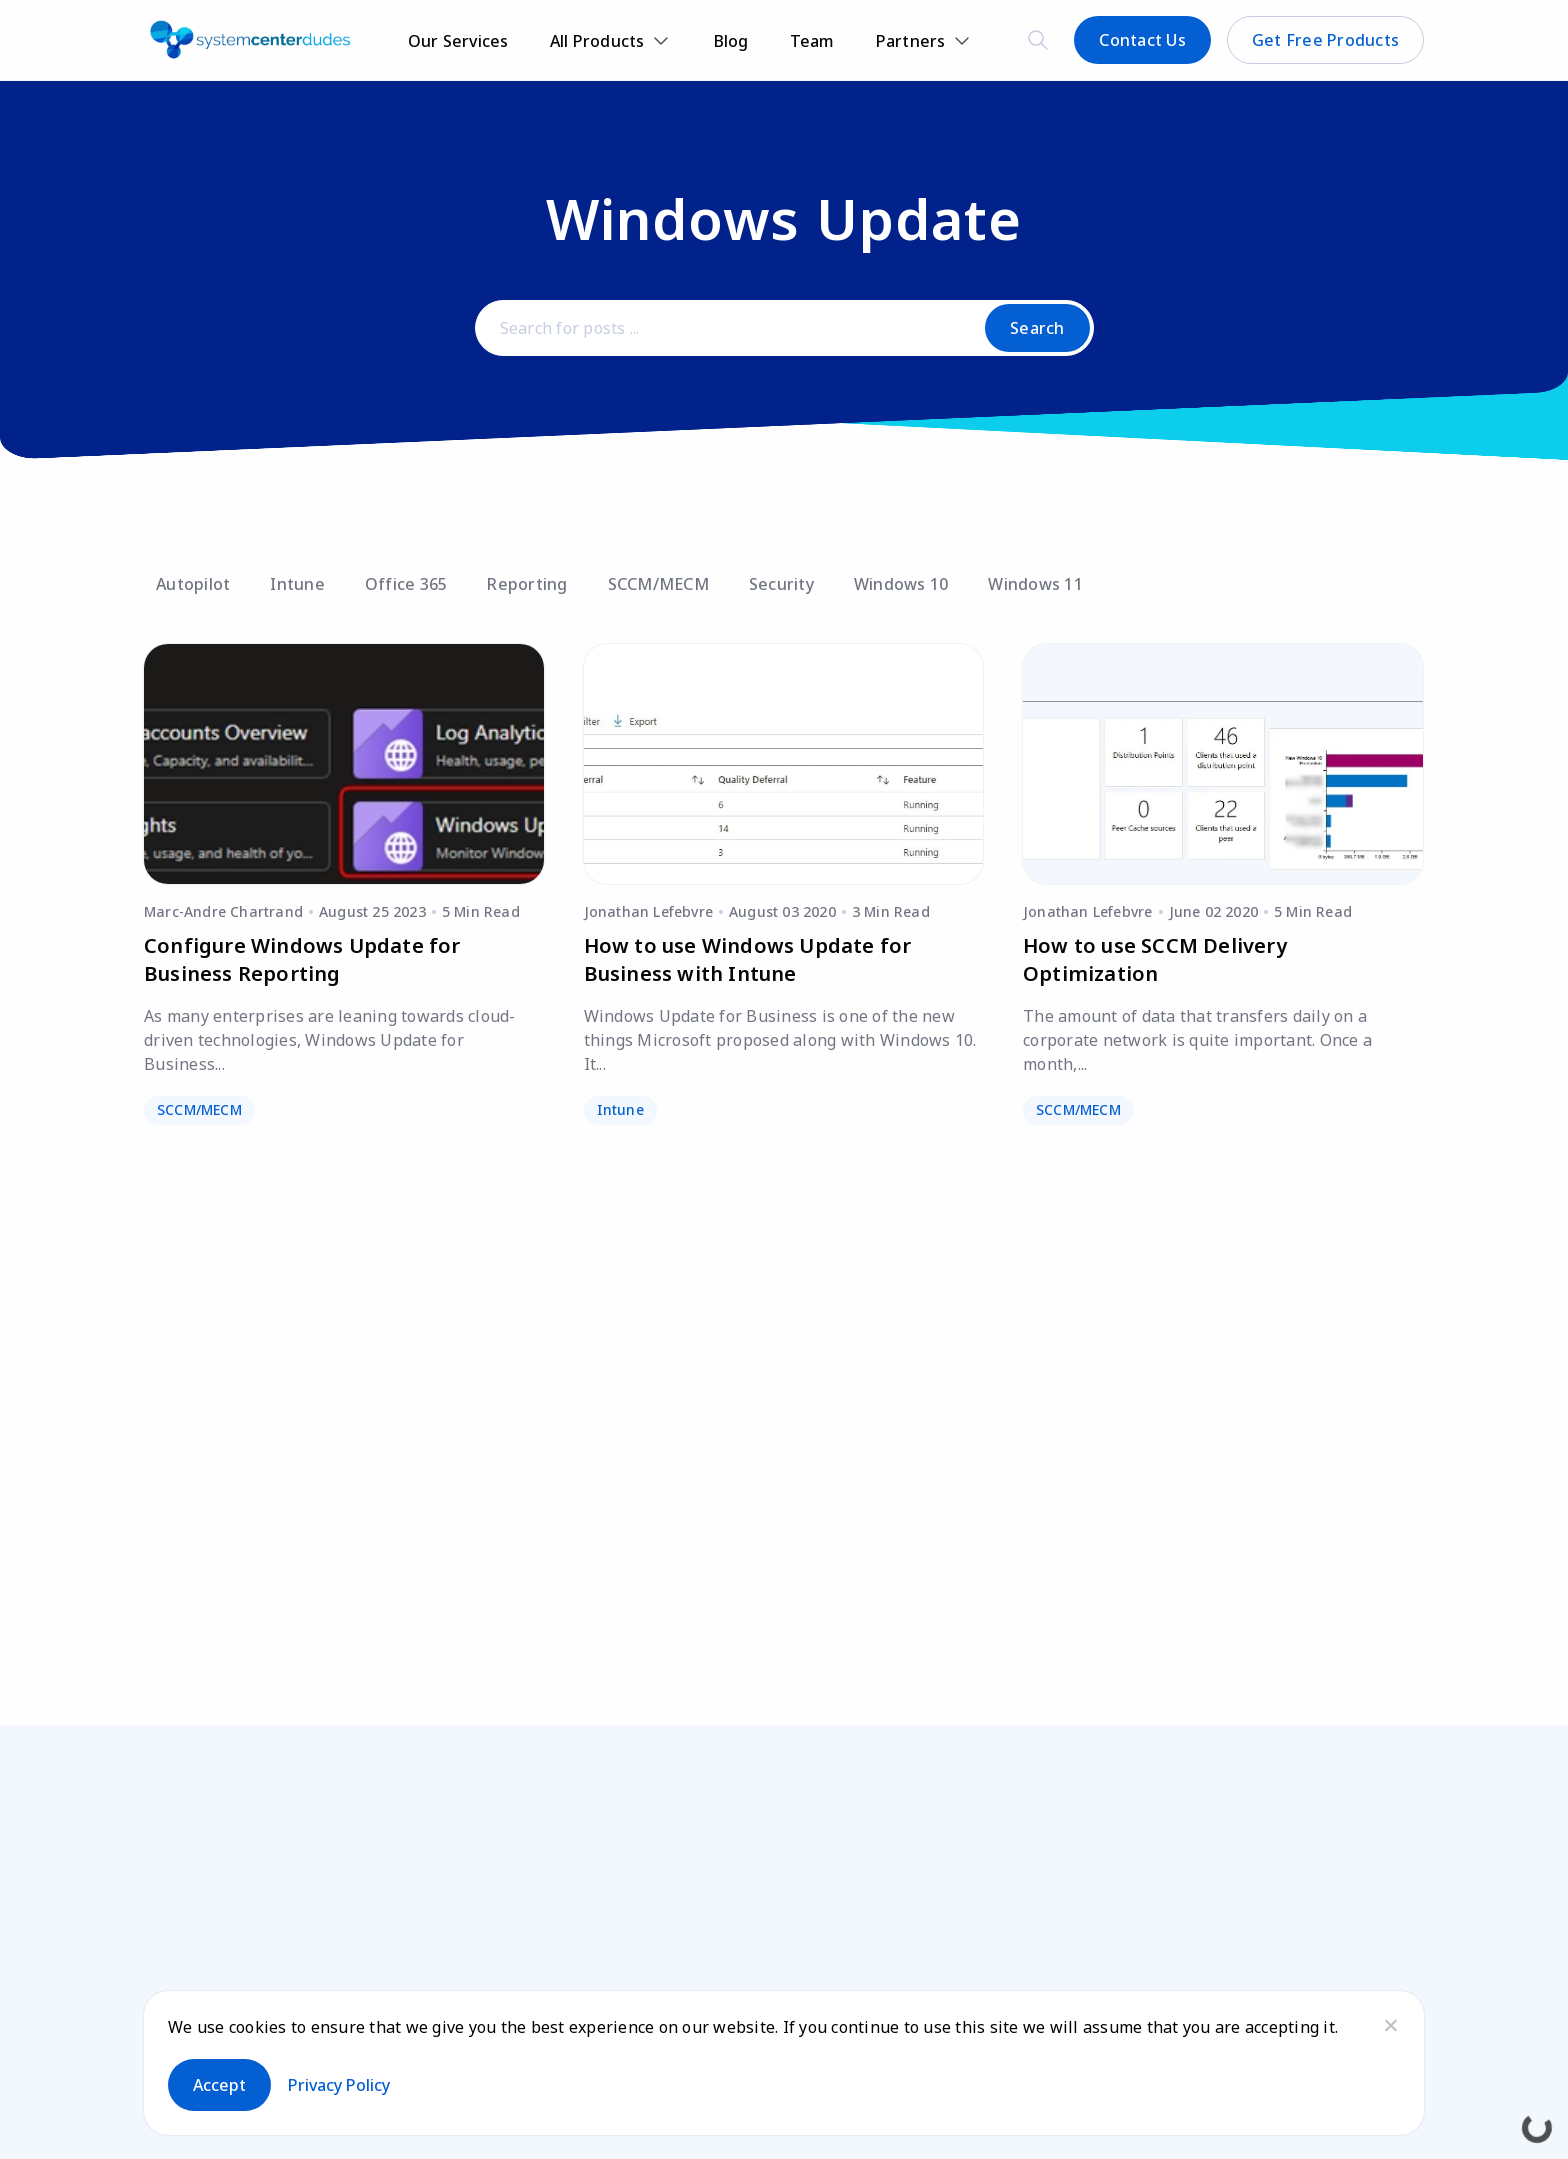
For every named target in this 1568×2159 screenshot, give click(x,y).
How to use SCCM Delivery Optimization (1155, 959)
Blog (731, 41)
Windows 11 (1035, 584)
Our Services (458, 41)
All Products (597, 41)
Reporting (527, 584)
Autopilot (193, 584)
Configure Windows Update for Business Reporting (302, 959)
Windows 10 (901, 584)
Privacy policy (339, 2085)
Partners (911, 41)
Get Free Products (1325, 40)
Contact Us (1142, 40)
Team (812, 41)
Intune (297, 584)
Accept (219, 2085)
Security (781, 584)
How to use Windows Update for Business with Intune (748, 959)
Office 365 (406, 584)
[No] (1390, 2025)
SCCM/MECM (658, 584)
